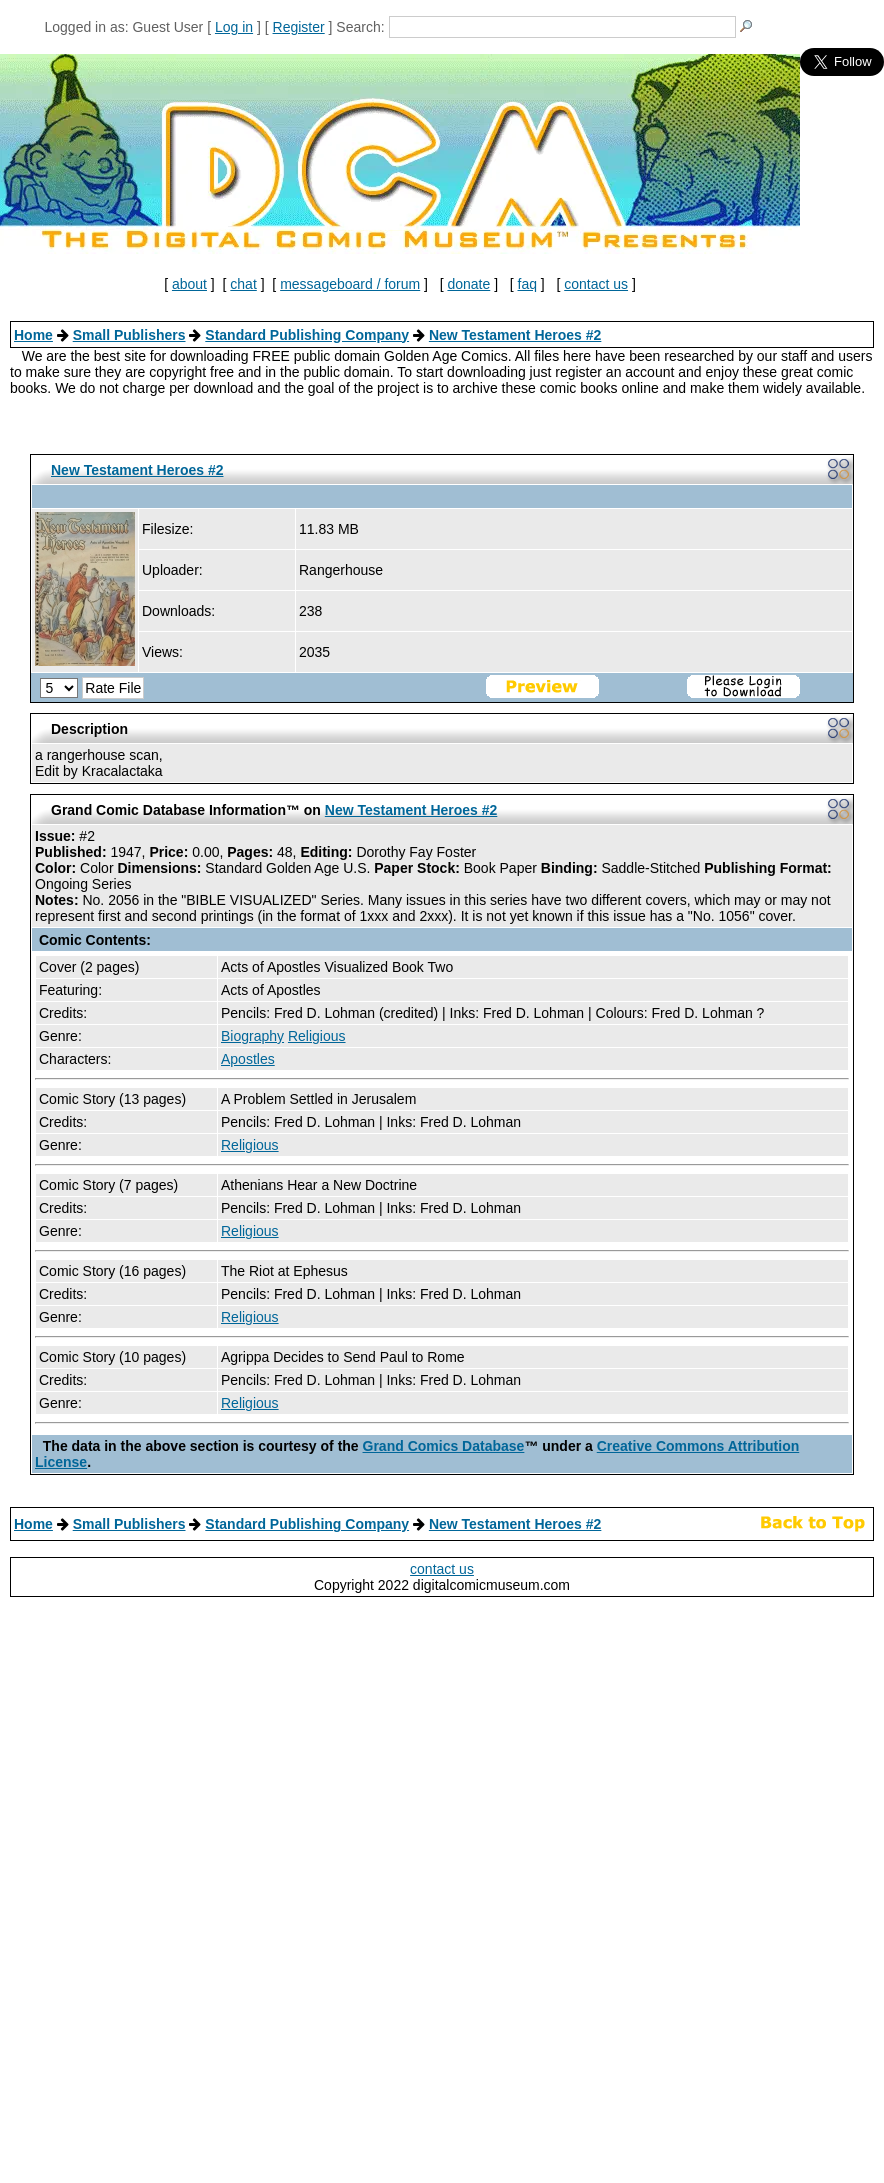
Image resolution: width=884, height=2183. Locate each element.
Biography (252, 1036)
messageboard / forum (350, 284)
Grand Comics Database (444, 1446)
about (189, 284)
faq (527, 284)
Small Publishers (129, 335)
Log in (234, 27)
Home (33, 335)
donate (468, 284)
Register (299, 27)
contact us (596, 284)
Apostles (248, 1059)
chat (243, 284)
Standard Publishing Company (307, 335)
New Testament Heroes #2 (515, 335)
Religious (317, 1036)
